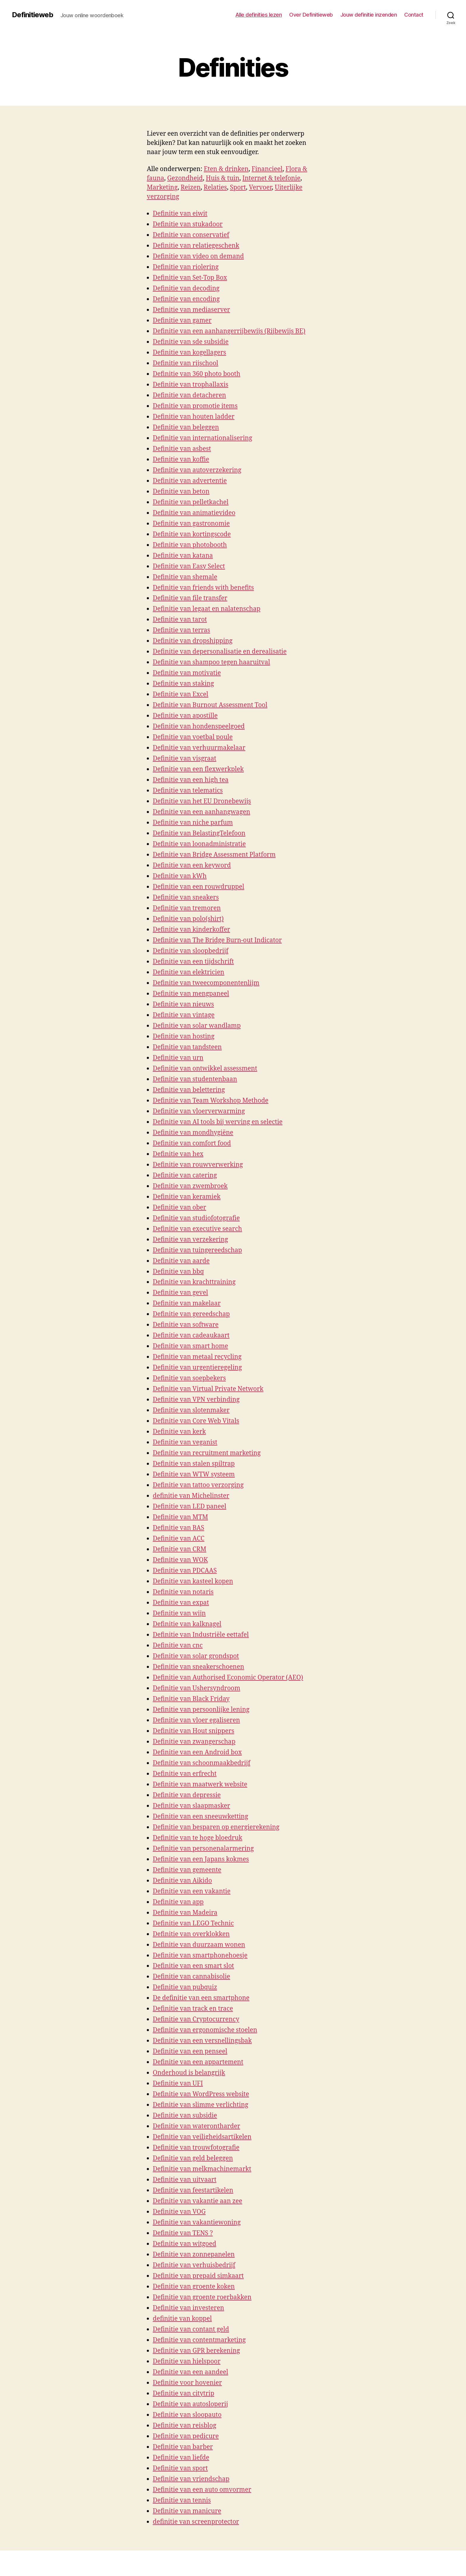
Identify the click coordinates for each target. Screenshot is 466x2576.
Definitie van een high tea (191, 780)
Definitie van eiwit (180, 214)
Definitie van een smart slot (193, 1966)
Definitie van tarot (180, 620)
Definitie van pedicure (186, 2436)
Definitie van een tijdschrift (193, 962)
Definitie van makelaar (187, 1303)
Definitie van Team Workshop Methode (210, 1101)
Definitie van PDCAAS (185, 1571)
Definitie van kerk (179, 1432)
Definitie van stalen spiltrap (194, 1464)
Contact (414, 15)
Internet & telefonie (271, 178)
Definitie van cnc (178, 1646)
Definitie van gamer (182, 321)
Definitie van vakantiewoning (197, 2222)
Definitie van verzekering (190, 1240)
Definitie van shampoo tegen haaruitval (211, 662)
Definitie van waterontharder (196, 2126)
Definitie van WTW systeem (194, 1474)
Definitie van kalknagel (187, 1624)
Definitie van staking (183, 684)
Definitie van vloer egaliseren (196, 1720)
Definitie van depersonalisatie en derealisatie (219, 652)
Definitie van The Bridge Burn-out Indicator (217, 940)
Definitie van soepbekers (189, 1378)
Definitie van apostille (185, 716)
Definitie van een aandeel (190, 2372)
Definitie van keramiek (187, 1197)
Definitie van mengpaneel (191, 994)
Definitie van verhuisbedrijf (194, 2265)
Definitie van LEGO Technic (193, 1923)
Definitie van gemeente (187, 1870)
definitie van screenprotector (196, 2522)
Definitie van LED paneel (189, 1507)
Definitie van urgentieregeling (197, 1368)
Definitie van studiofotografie (196, 1218)
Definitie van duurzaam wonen (199, 1945)
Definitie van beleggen (186, 427)
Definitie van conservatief (191, 235)
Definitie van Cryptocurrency (196, 2019)
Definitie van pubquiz (185, 1987)
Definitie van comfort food (192, 1143)
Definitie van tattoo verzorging (198, 1485)
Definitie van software (185, 1325)
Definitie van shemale (185, 577)
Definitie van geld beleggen (193, 2158)
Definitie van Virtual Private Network (208, 1389)
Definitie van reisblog (184, 2426)
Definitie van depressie (187, 1795)
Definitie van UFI (178, 2084)
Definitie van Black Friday (191, 1699)
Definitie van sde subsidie (191, 342)
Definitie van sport (180, 2468)
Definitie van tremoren (187, 908)
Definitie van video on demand (198, 256)
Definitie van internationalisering (202, 438)
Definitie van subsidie (185, 2116)
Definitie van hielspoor (187, 2361)
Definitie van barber (183, 2447)
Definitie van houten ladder (193, 417)
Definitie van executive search (197, 1229)
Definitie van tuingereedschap (197, 1250)
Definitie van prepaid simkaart (198, 2276)
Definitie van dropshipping (192, 641)
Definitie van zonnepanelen (194, 2255)
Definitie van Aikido (182, 1881)
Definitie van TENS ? (183, 2233)
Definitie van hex (178, 1154)
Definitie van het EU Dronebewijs (202, 801)
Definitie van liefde (181, 2458)
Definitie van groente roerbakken (202, 2297)
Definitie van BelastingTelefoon (199, 833)
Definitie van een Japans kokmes (201, 1859)
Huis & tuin (222, 178)
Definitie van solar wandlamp (197, 1026)
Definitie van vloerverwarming (199, 1111)
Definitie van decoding (186, 288)
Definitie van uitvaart (184, 2180)
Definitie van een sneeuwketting (200, 1817)
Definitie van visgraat (184, 759)
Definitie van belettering (189, 1090)
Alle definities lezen (258, 15)
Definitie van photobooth (190, 545)
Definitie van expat (181, 1603)
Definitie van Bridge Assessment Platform (214, 855)
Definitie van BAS (178, 1528)
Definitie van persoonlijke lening (201, 1710)
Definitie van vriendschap (191, 2479)
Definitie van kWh (180, 876)
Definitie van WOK (180, 1560)
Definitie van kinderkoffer (191, 930)
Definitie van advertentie (190, 481)
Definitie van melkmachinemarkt (202, 2169)
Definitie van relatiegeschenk (196, 246)
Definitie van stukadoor (188, 224)
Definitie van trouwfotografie (196, 2148)
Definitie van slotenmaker (191, 1410)
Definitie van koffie (181, 460)
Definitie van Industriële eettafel (201, 1635)
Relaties (215, 188)
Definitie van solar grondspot (196, 1656)
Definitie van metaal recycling (197, 1357)
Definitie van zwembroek (190, 1186)
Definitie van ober (179, 1208)
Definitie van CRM (179, 1549)
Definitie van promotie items (195, 406)
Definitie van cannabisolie (191, 1977)
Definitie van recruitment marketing (207, 1453)
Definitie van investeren (188, 2308)
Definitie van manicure (187, 2511)
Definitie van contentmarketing (199, 2340)
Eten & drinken (226, 169)
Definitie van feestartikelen (193, 2190)
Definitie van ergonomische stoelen (205, 2030)
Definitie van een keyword (192, 865)
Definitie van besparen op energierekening (216, 1827)
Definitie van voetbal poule (193, 737)
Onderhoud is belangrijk (189, 2073)
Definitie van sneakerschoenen (198, 1667)
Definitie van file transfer (190, 598)
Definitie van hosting (183, 1036)
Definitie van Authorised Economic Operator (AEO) (228, 1678)
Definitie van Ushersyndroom (196, 1688)
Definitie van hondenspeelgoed (199, 726)
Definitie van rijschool (185, 363)
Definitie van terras (181, 630)
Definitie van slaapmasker (191, 1806)
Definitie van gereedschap (191, 1314)
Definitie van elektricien (188, 972)
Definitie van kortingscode (192, 534)
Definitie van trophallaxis (190, 385)
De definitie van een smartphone (201, 1998)
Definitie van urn (178, 1058)
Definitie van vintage (184, 1015)
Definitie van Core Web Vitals (196, 1421)
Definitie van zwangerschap (194, 1742)
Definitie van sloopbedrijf (190, 951)
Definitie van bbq (178, 1272)
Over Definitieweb (311, 15)
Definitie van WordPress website (201, 2094)
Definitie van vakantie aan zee (197, 2201)
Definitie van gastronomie (191, 524)
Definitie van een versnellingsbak (202, 2041)
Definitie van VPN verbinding (196, 1400)
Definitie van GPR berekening (196, 2351)
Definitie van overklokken (191, 1934)
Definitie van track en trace (193, 2009)
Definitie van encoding (186, 299)
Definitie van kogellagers (189, 353)
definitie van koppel (182, 2319)
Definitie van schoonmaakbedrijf (201, 1763)
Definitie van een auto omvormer (202, 2490)
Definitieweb (32, 14)
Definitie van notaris (183, 1592)
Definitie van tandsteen (187, 1047)
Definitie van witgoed (184, 2244)
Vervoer (260, 188)
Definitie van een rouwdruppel (198, 887)
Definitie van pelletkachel (191, 502)
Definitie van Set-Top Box (190, 278)
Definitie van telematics (188, 791)
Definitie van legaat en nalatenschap (206, 609)
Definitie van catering (185, 1175)
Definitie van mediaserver (191, 310)
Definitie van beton (181, 492)
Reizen (191, 188)
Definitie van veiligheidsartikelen (202, 2137)
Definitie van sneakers (186, 898)
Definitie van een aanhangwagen (201, 812)
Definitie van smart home (190, 1346)
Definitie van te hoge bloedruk (197, 1838)
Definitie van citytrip (183, 2394)
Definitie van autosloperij (190, 2404)
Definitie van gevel (180, 1293)
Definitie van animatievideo (194, 513)
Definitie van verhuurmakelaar (199, 748)
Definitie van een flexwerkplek (198, 769)
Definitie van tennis (182, 2500)
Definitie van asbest (182, 449)
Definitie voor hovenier (187, 2383)
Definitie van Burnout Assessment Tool (210, 705)
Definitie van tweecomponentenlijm (206, 983)
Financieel (266, 169)
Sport (238, 188)
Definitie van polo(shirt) (188, 919)
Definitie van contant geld (191, 2329)
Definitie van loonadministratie (199, 844)
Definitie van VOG (179, 2212)
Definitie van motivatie (187, 673)
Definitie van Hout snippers (193, 1731)
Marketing (162, 188)
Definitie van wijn (179, 1613)
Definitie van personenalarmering (203, 1849)
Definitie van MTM (180, 1517)
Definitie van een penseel (190, 2051)
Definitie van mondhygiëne (193, 1133)
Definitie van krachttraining (194, 1282)
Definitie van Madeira (185, 1913)
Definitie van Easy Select (189, 566)
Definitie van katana (183, 556)
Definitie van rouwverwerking (198, 1165)
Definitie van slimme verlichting (200, 2105)
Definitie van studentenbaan (195, 1079)
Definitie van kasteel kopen (193, 1581)
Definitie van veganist (185, 1442)
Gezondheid (185, 178)
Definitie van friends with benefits (203, 588)
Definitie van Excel (180, 694)
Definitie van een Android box (197, 1752)
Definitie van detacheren (189, 395)
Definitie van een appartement (198, 2062)
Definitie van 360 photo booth (196, 374)
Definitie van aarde (181, 1261)
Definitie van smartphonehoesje (200, 1956)
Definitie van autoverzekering (197, 470)
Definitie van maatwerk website (200, 1784)
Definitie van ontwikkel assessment (205, 1069)
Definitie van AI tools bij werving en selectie (217, 1122)
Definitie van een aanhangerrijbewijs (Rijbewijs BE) (229, 331)
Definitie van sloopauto (187, 2415)
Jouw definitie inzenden (368, 15)
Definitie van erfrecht (185, 1774)
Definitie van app (178, 1902)
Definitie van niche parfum (193, 823)
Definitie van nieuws (183, 1004)
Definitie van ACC (178, 1539)
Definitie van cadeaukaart (191, 1336)
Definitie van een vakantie (192, 1891)
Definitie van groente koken (194, 2287)
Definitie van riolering (186, 267)
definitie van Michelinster (191, 1496)
